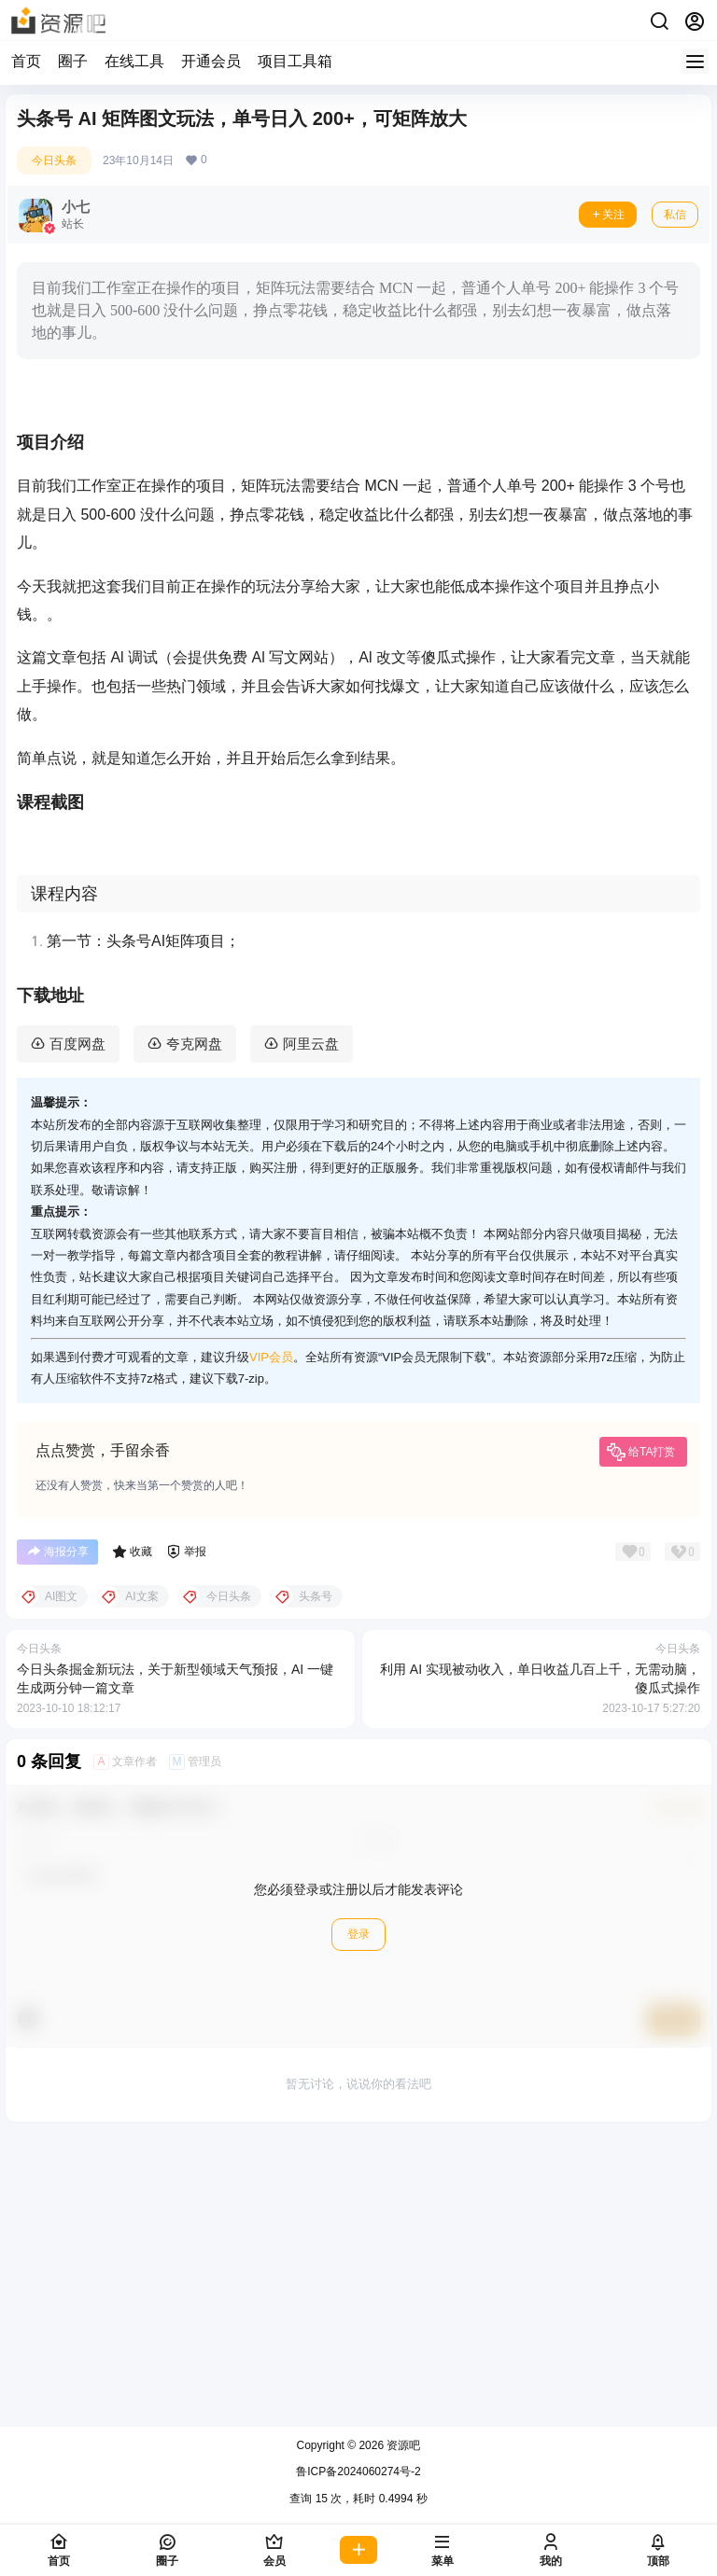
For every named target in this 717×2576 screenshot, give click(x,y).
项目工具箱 (295, 61)
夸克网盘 (194, 1337)
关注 (608, 214)
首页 (26, 61)
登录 (358, 2228)
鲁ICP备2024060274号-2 (358, 2472)
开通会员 (211, 61)
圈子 (73, 61)
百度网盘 (77, 1337)
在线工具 (134, 61)
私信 (675, 214)
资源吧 (402, 2445)
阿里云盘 (311, 1337)
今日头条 (54, 160)
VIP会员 (271, 1651)
